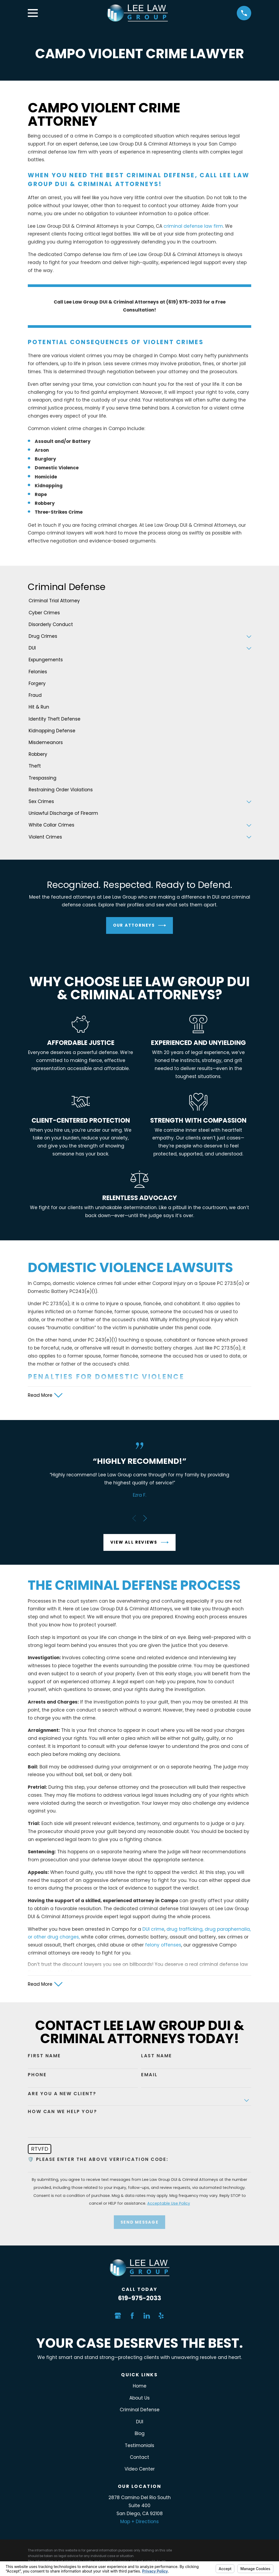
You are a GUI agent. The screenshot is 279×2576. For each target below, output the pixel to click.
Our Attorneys (139, 925)
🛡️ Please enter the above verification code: (98, 2161)
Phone (37, 2076)
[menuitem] (139, 601)
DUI (139, 2423)
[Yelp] (161, 2317)
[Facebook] (132, 2317)
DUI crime (153, 1930)
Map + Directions (139, 2523)
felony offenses (163, 1945)
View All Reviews (139, 1543)
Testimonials (139, 2447)
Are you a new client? (62, 2095)
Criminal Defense (140, 2411)
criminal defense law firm (193, 226)
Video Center (140, 2471)
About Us (139, 2399)
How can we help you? (62, 2113)
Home (139, 2387)
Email (149, 2076)
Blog (140, 2435)
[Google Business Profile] (118, 2317)
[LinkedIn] (147, 2317)
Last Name (156, 2057)
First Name (44, 2057)
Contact (139, 2459)
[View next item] (145, 1519)
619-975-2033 (139, 2299)
